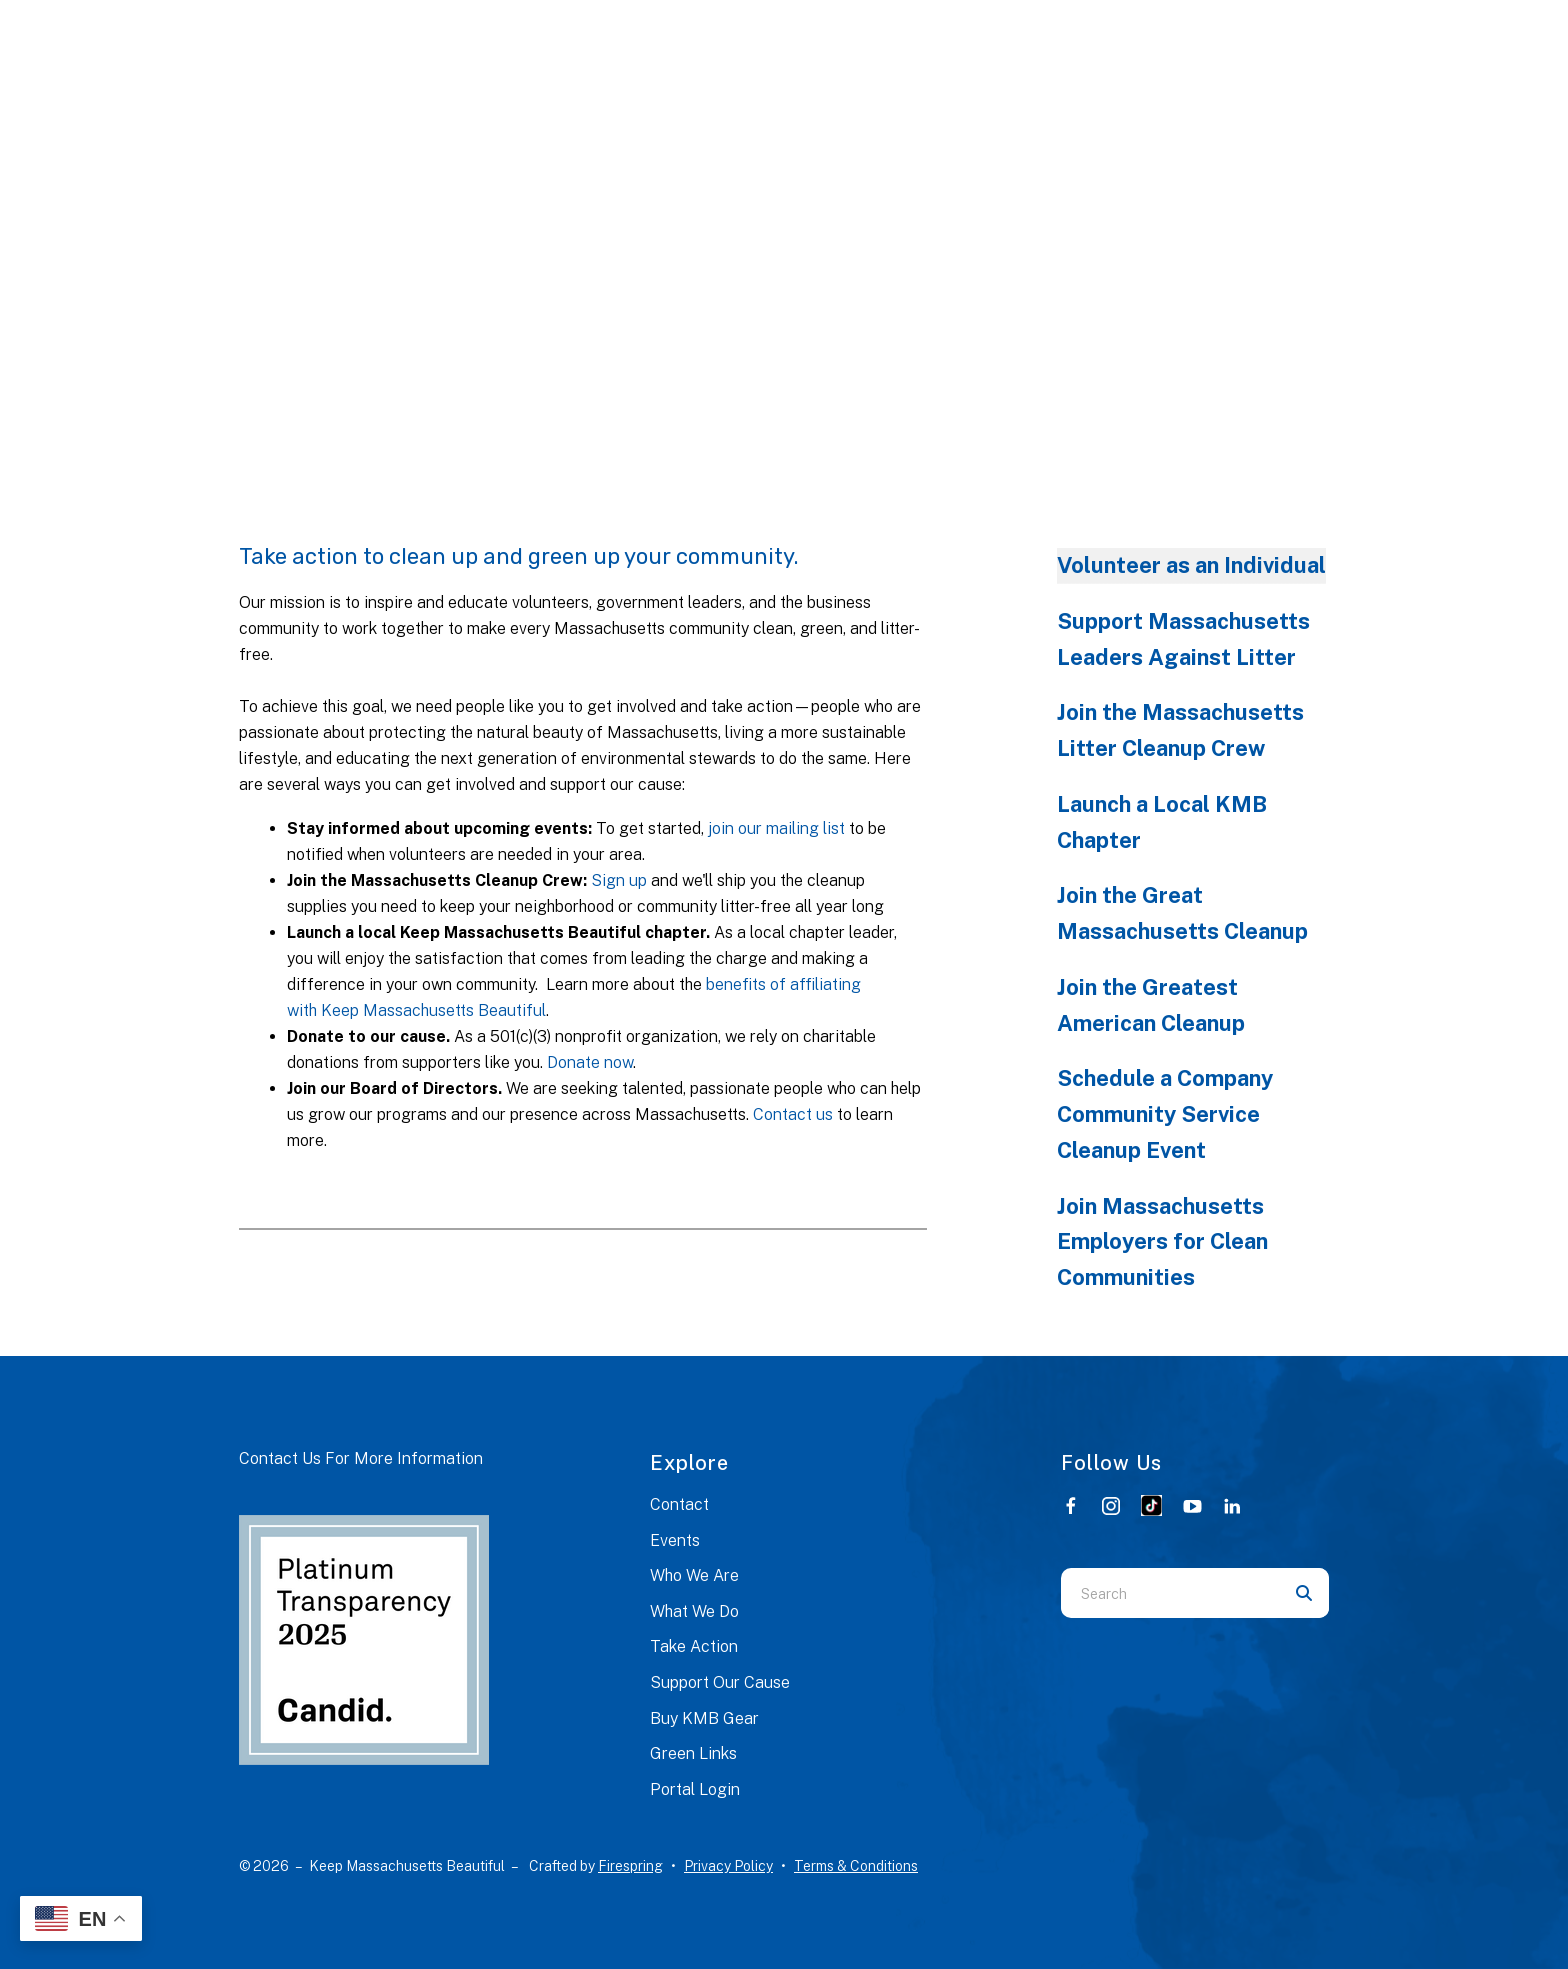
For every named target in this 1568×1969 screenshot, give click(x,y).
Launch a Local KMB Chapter (1162, 822)
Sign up (619, 880)
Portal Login (695, 1789)
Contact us (793, 1114)
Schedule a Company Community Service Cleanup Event (1165, 1114)
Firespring (630, 1866)
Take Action (694, 1646)
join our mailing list (776, 828)
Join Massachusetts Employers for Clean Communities (1162, 1242)
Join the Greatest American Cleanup (1151, 1005)
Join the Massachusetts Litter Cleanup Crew (1180, 730)
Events (675, 1540)
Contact (679, 1504)
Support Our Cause (720, 1682)
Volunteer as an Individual (1191, 565)
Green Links (693, 1753)
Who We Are (694, 1575)
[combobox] (1170, 1593)
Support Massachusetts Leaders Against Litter (1183, 639)
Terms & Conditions (856, 1866)
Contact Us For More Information (361, 1458)
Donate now (590, 1062)
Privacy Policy (728, 1866)
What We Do (694, 1611)
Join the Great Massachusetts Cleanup (1182, 913)
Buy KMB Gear (704, 1718)
